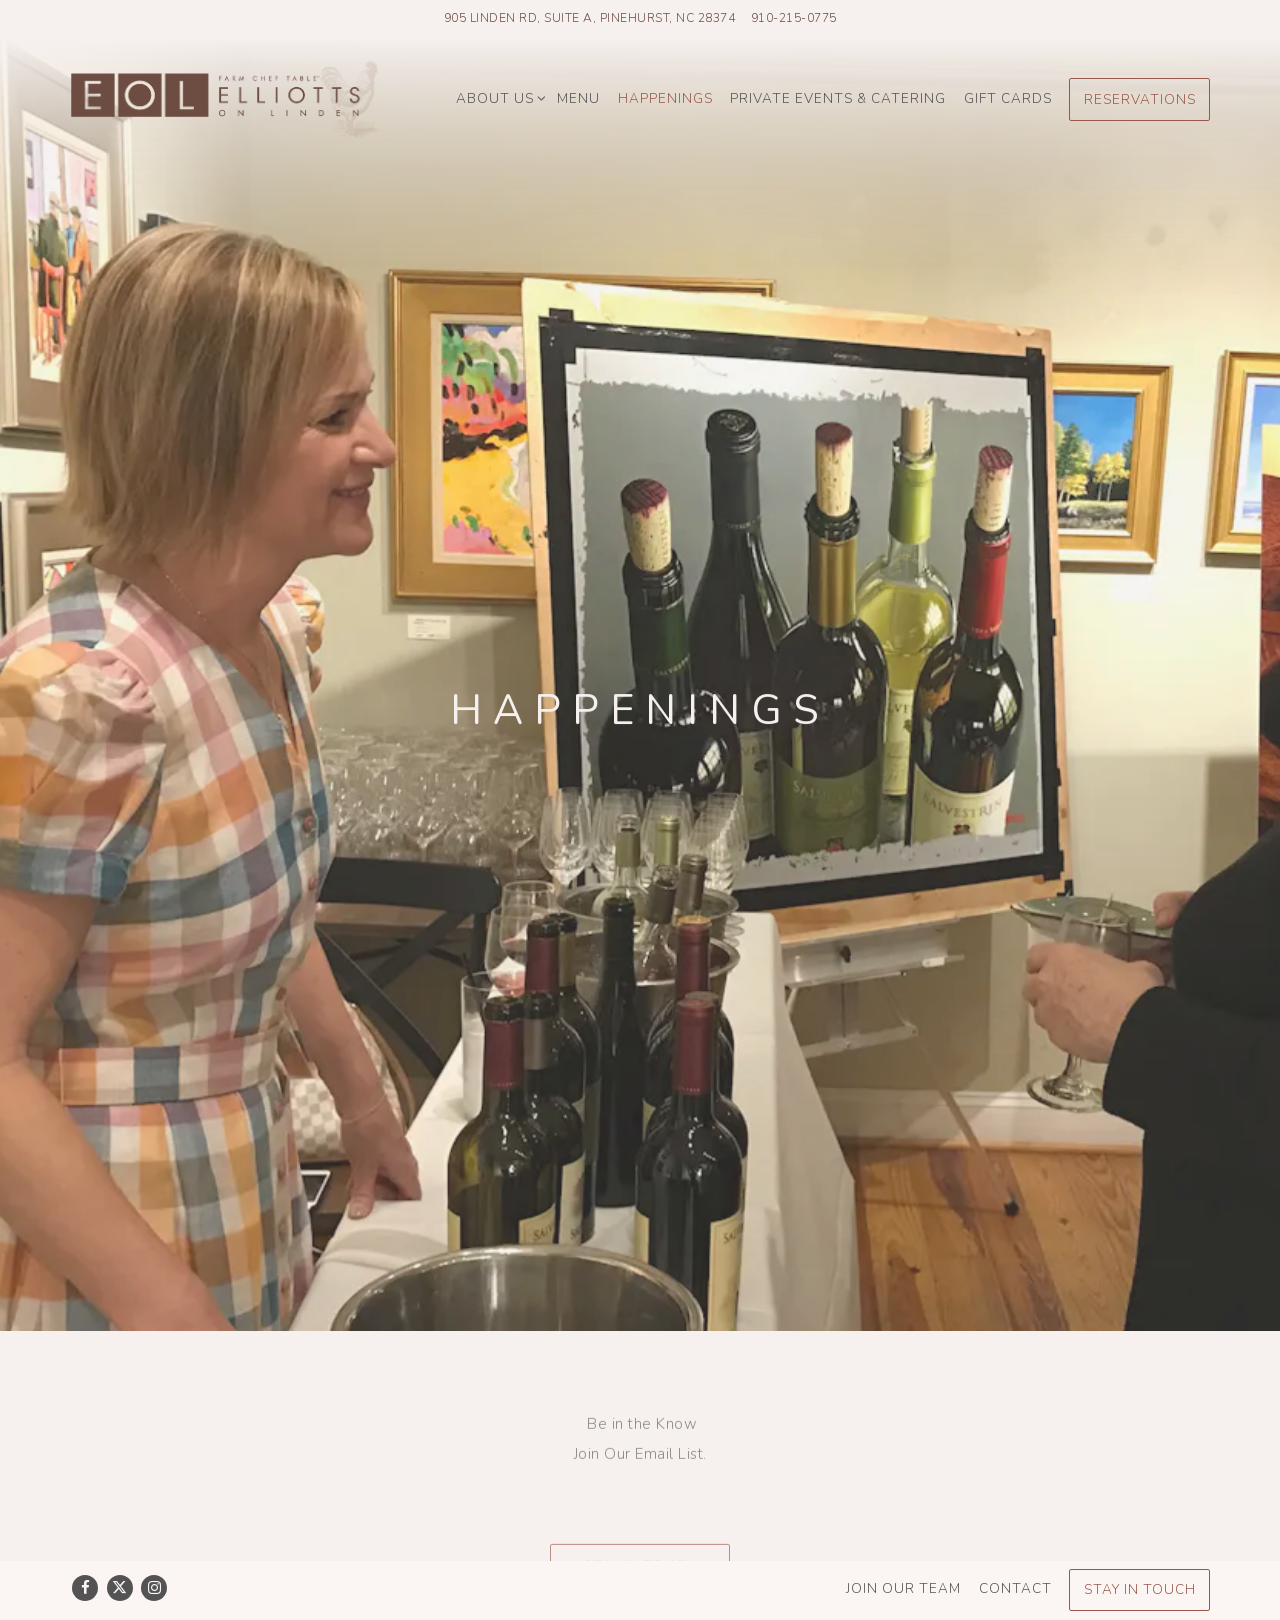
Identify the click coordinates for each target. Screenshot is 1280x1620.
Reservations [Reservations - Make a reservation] (1140, 99)
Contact (1015, 1546)
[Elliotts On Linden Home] (225, 98)
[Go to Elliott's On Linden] (590, 18)
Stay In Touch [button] (1140, 1547)
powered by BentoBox (640, 1598)
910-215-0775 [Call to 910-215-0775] (794, 18)
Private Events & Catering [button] (838, 98)
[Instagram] (154, 1546)
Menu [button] (578, 98)
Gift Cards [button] (1008, 98)
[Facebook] (85, 1546)
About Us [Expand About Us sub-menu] (498, 96)
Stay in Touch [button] (640, 1488)
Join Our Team (903, 1546)
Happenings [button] (665, 98)
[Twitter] (120, 1546)
